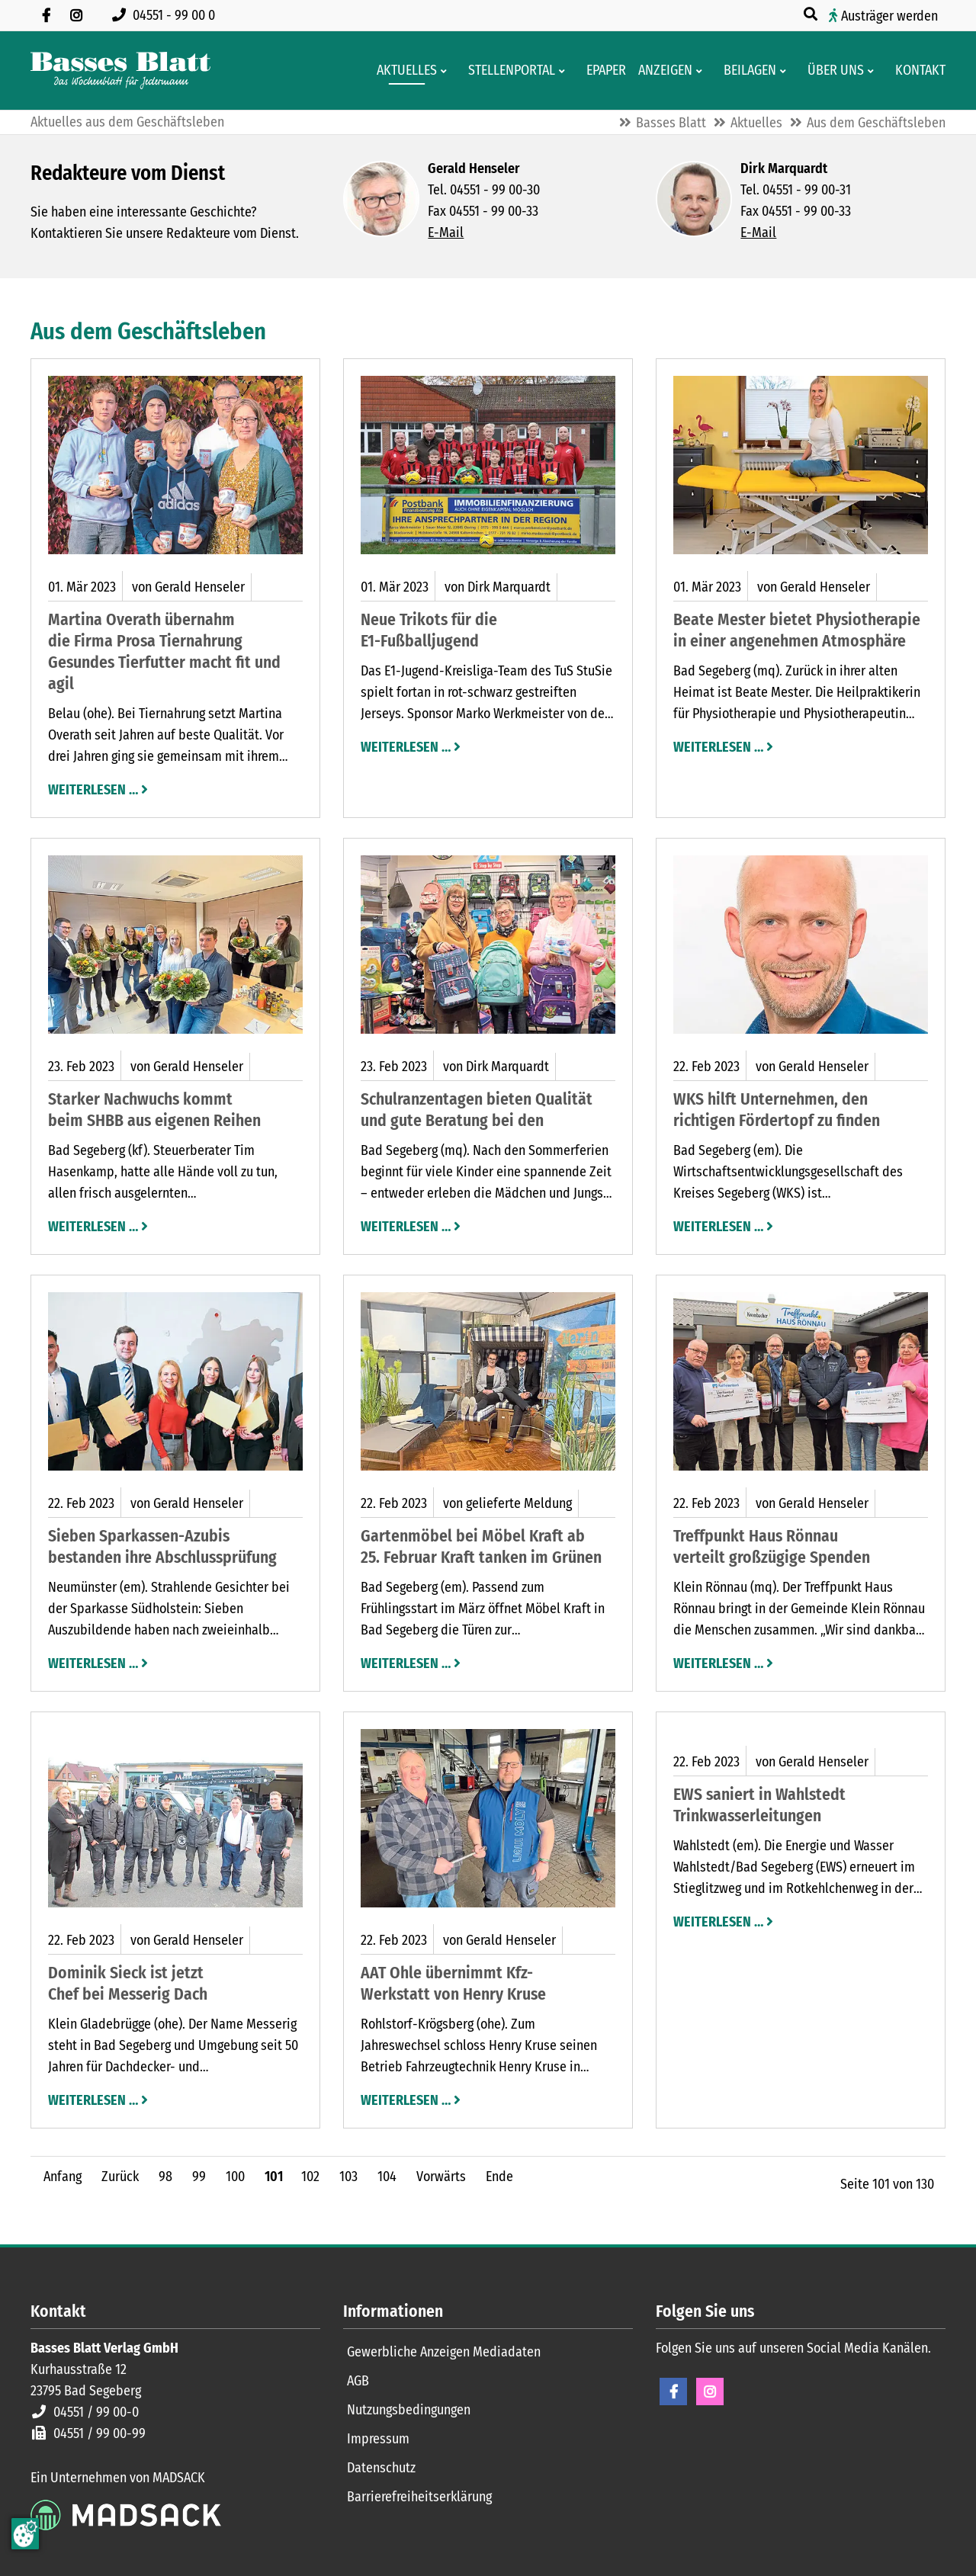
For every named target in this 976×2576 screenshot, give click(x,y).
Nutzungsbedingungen (408, 2409)
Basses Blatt (671, 122)
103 (348, 2176)
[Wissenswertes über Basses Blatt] (831, 70)
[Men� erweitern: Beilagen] (785, 71)
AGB (358, 2380)
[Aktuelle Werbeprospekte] (745, 70)
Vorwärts (441, 2176)
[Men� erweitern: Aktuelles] (446, 71)
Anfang (62, 2176)
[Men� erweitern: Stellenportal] (564, 71)
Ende (499, 2176)
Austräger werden (889, 16)
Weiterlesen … (93, 788)
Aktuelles (756, 122)
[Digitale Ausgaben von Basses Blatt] (601, 70)
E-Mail (446, 232)
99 (199, 2176)
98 (165, 2176)
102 (310, 2176)
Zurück (120, 2176)
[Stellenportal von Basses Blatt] (507, 70)
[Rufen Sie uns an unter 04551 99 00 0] (166, 15)
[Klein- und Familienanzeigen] (660, 70)
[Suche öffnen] (812, 14)
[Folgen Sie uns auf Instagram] (76, 15)
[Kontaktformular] (916, 70)
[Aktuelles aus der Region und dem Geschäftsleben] (402, 70)
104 (386, 2176)
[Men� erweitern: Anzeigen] (701, 71)
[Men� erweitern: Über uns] (873, 71)
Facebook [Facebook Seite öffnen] (673, 2391)
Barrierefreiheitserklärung (419, 2496)
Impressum (378, 2438)
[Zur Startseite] (120, 70)
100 (235, 2176)
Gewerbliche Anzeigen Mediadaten (444, 2351)
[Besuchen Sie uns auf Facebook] (45, 15)
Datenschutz (381, 2467)
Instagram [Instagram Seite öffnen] (710, 2391)
